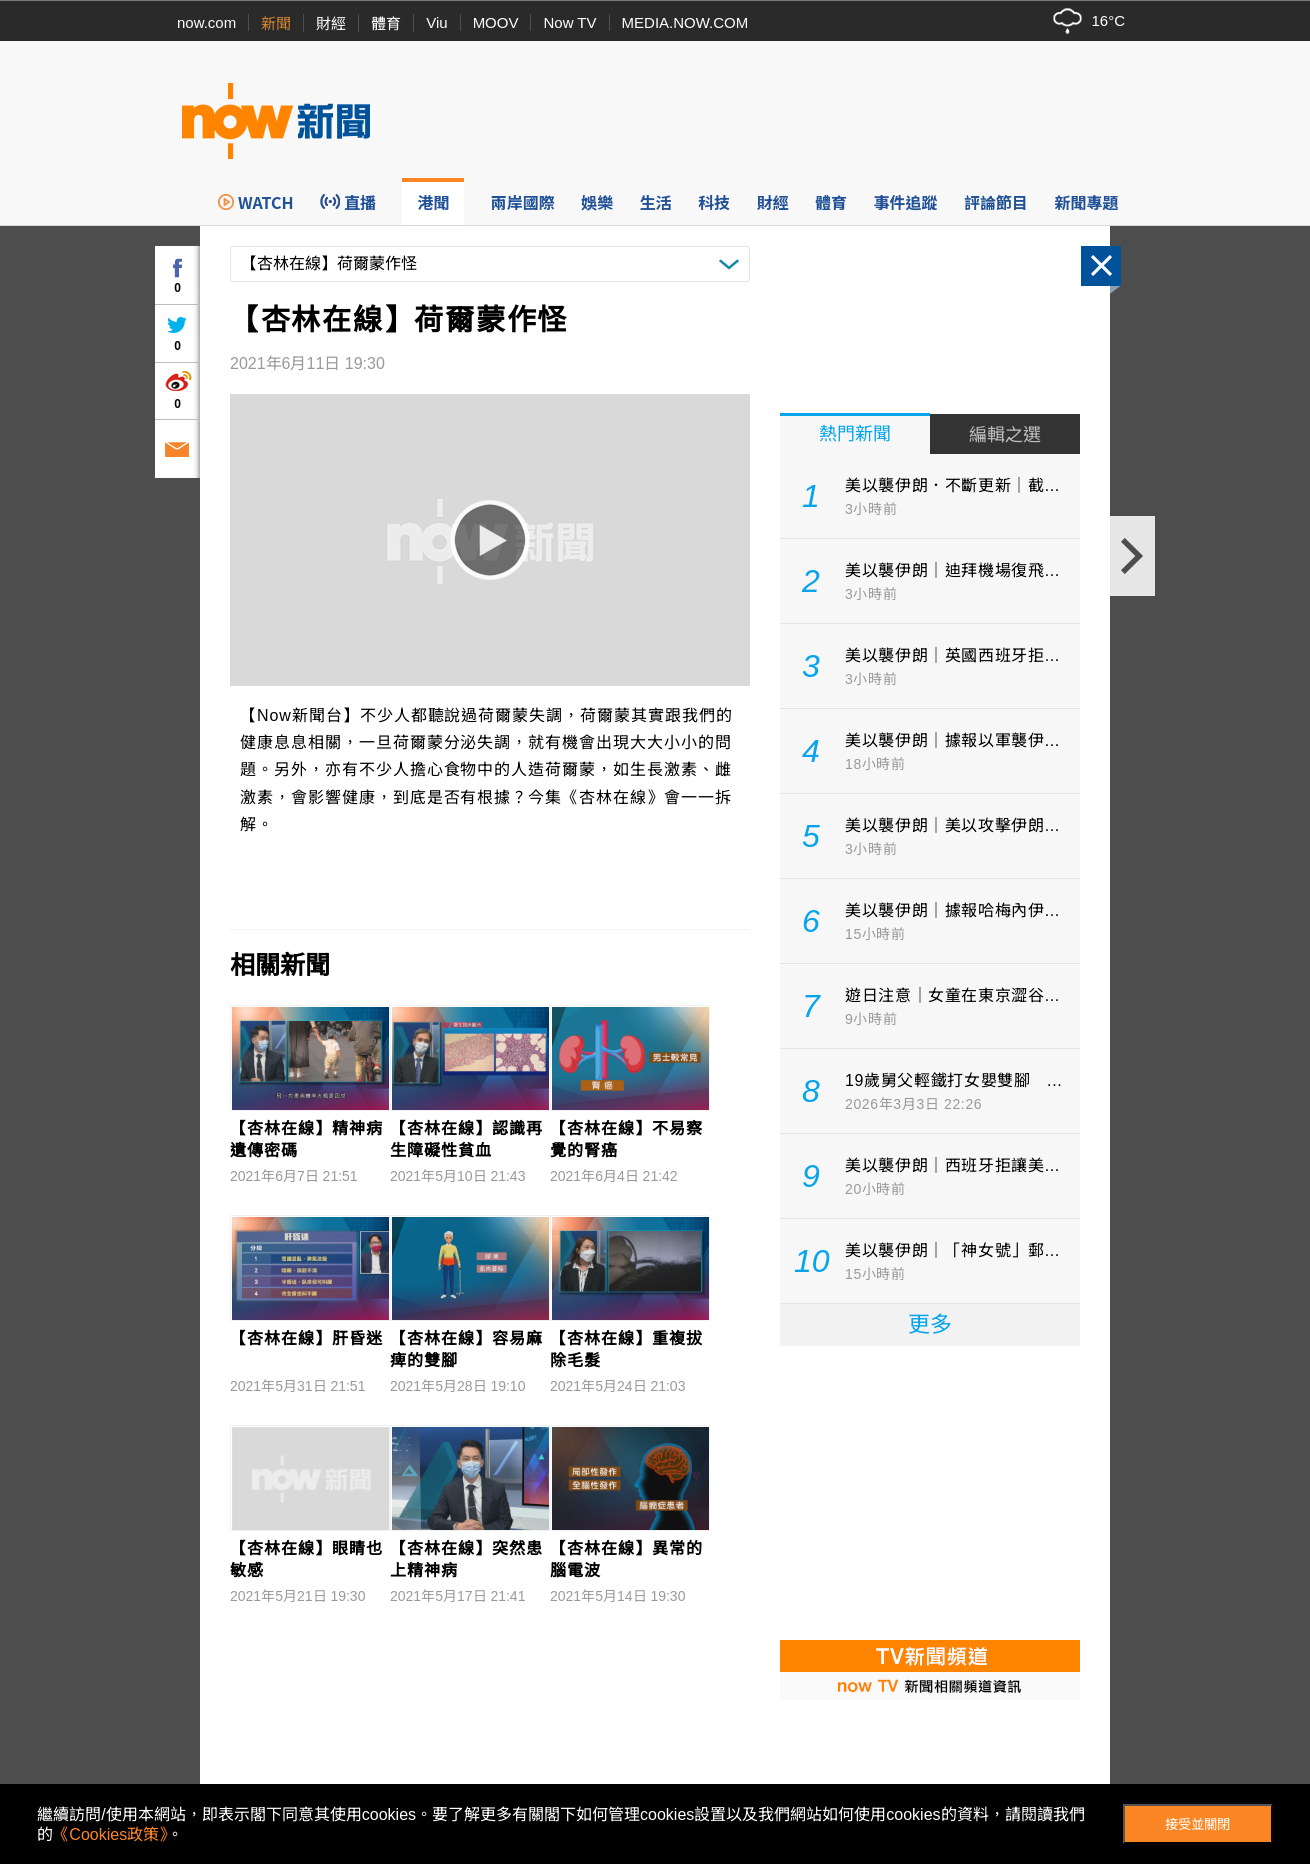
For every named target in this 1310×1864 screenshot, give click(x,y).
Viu (436, 22)
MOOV (496, 22)
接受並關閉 (1197, 1824)
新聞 (276, 23)
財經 (331, 23)
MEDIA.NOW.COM (685, 22)
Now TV (569, 22)
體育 (386, 23)
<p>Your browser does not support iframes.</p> (930, 1491)
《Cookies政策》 (110, 1834)
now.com (206, 22)
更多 (930, 1324)
